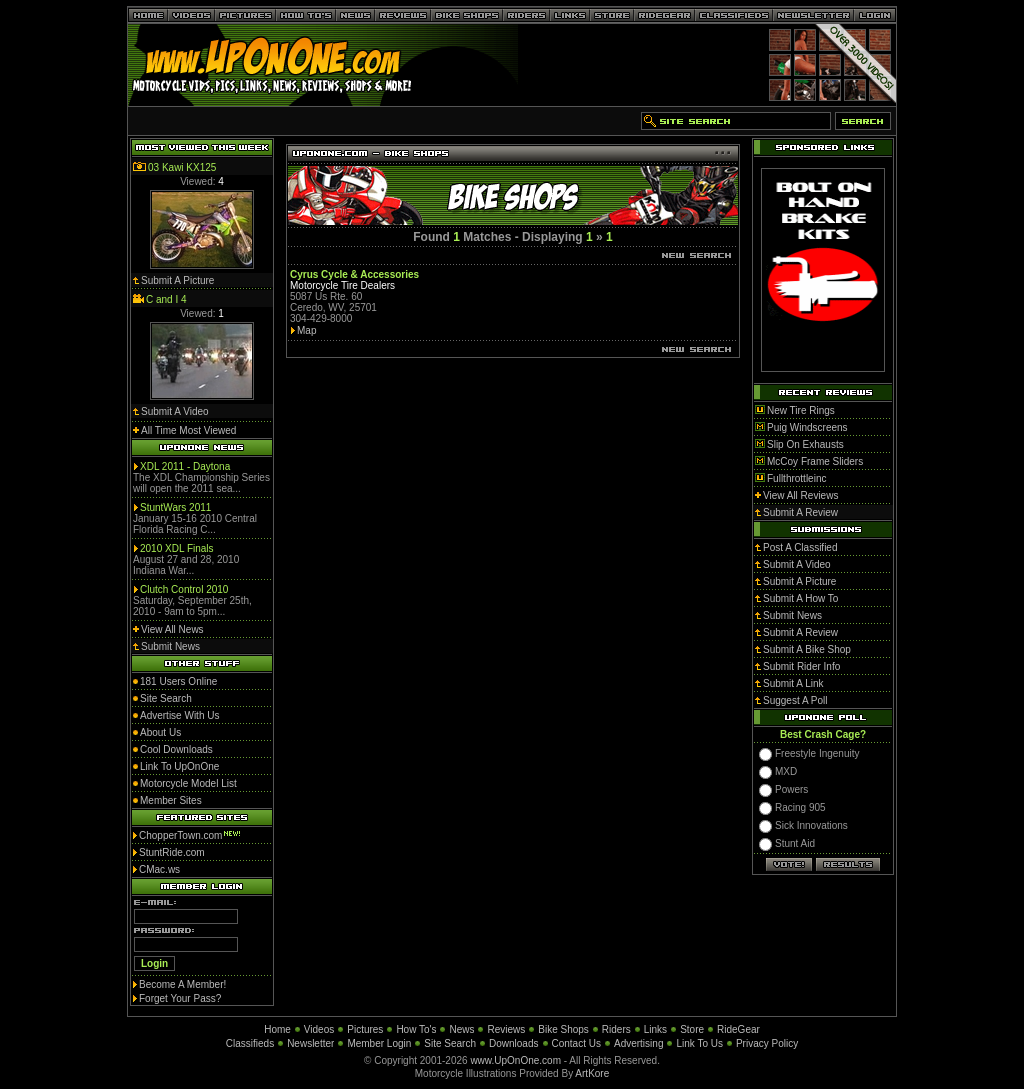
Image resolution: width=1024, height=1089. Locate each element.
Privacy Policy (767, 1043)
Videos (319, 1029)
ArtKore (592, 1073)
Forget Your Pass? (180, 998)
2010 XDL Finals (177, 548)
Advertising (638, 1043)
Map (306, 330)
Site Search (450, 1043)
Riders (616, 1029)
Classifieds (250, 1043)
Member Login (379, 1043)
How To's (416, 1029)
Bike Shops (563, 1029)
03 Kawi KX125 (182, 167)
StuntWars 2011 (175, 507)
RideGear (738, 1029)
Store (692, 1029)
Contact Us (576, 1043)
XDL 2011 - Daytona (185, 466)
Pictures (365, 1029)
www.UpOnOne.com (515, 1060)
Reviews (506, 1029)
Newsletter (310, 1043)
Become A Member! (182, 984)
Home (277, 1029)
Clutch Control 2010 (184, 589)
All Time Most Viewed (188, 430)
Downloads (513, 1043)
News (461, 1029)
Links (655, 1029)
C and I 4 (166, 299)
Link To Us (699, 1043)
